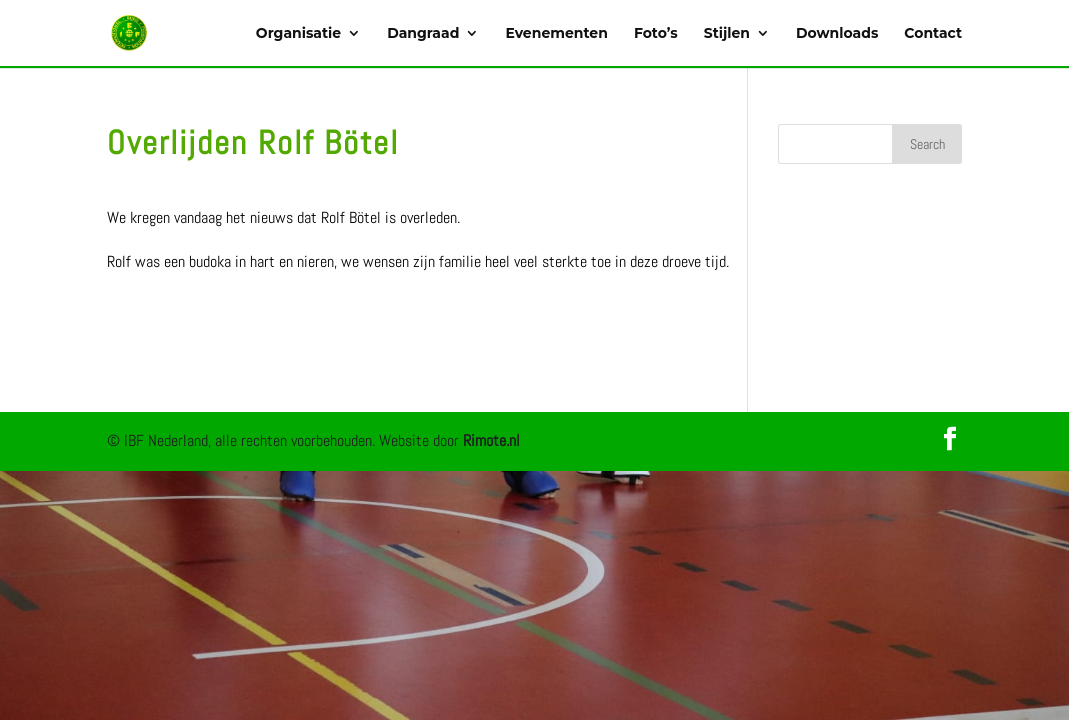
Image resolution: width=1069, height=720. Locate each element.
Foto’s (656, 34)
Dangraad (423, 34)
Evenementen (556, 34)
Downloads (837, 34)
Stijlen (727, 34)
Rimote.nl (491, 440)
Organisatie (298, 34)
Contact (933, 34)
